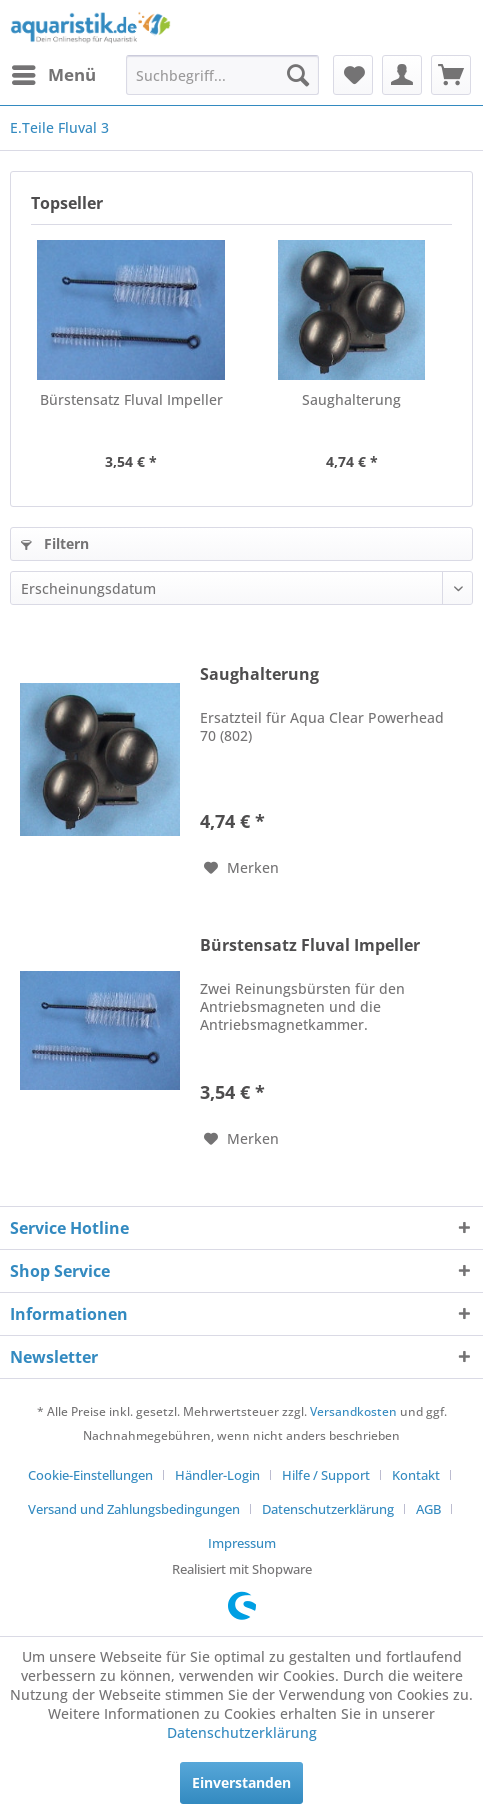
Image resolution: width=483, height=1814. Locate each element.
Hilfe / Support (326, 1475)
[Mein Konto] (402, 75)
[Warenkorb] (451, 75)
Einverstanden (241, 1782)
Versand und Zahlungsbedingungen (134, 1509)
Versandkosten (353, 1411)
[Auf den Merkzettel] (241, 868)
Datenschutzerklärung (328, 1509)
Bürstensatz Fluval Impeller (131, 399)
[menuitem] (53, 75)
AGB (428, 1509)
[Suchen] (298, 75)
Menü (54, 72)
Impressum (242, 1543)
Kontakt (416, 1475)
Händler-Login (217, 1475)
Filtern (55, 543)
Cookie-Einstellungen (90, 1475)
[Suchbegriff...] (222, 75)
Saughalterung (351, 399)
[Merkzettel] (353, 75)
